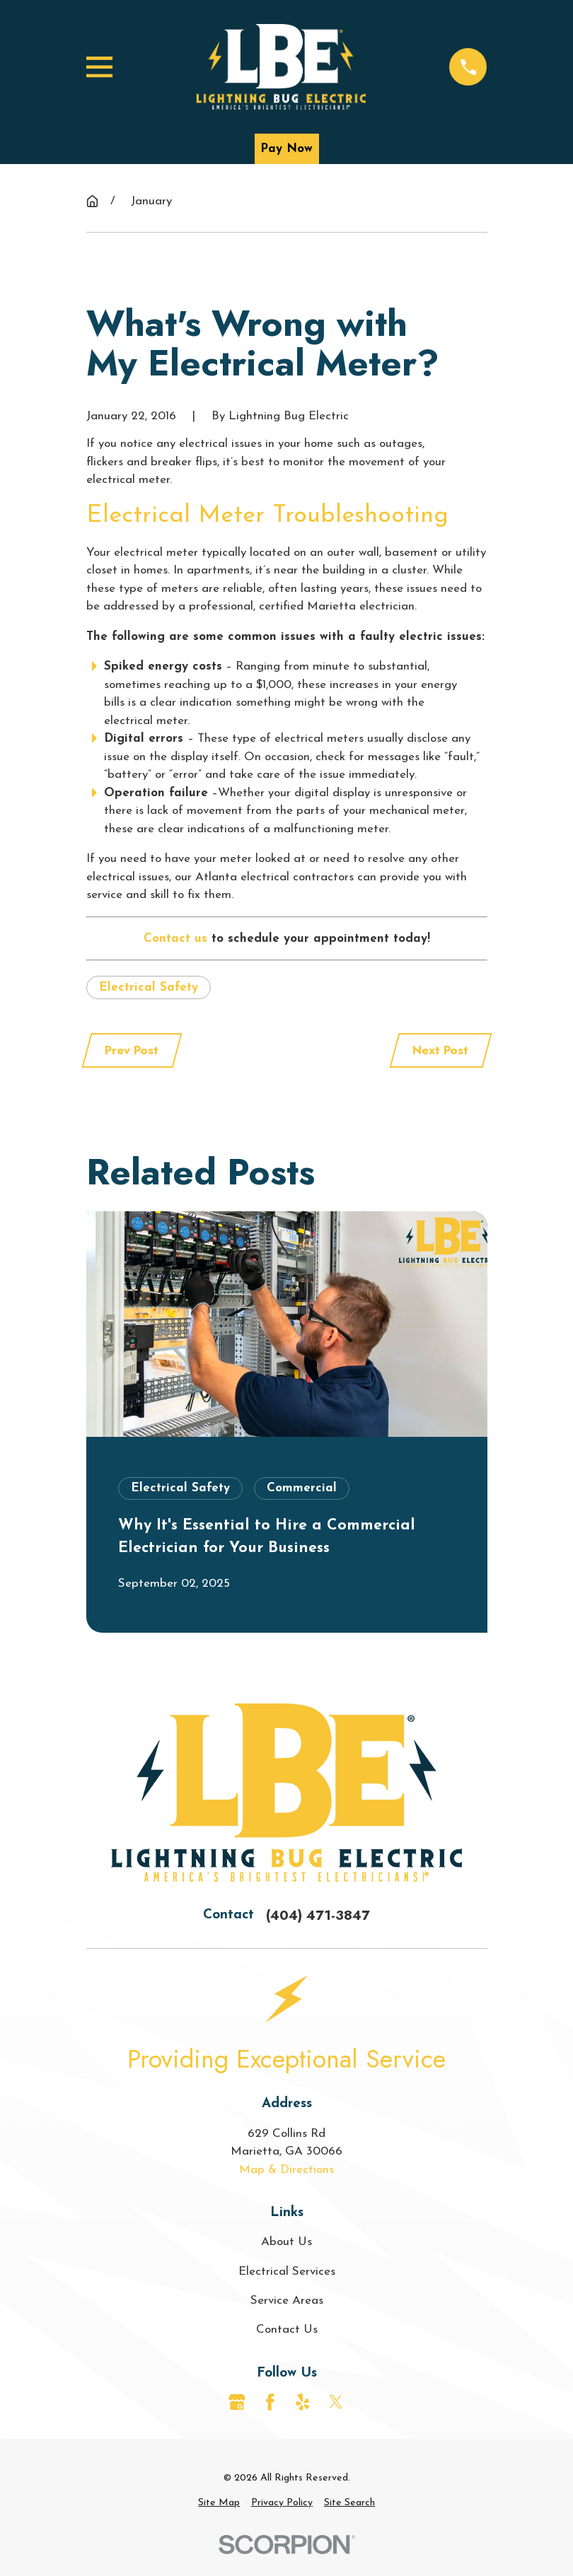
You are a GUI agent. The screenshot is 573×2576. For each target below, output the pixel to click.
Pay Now (286, 149)
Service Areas (286, 2301)
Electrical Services (286, 2272)
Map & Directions (286, 2170)
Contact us (175, 939)
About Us (286, 2242)
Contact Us (287, 2330)
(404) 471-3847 (318, 1915)
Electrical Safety (148, 987)
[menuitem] (219, 2502)
